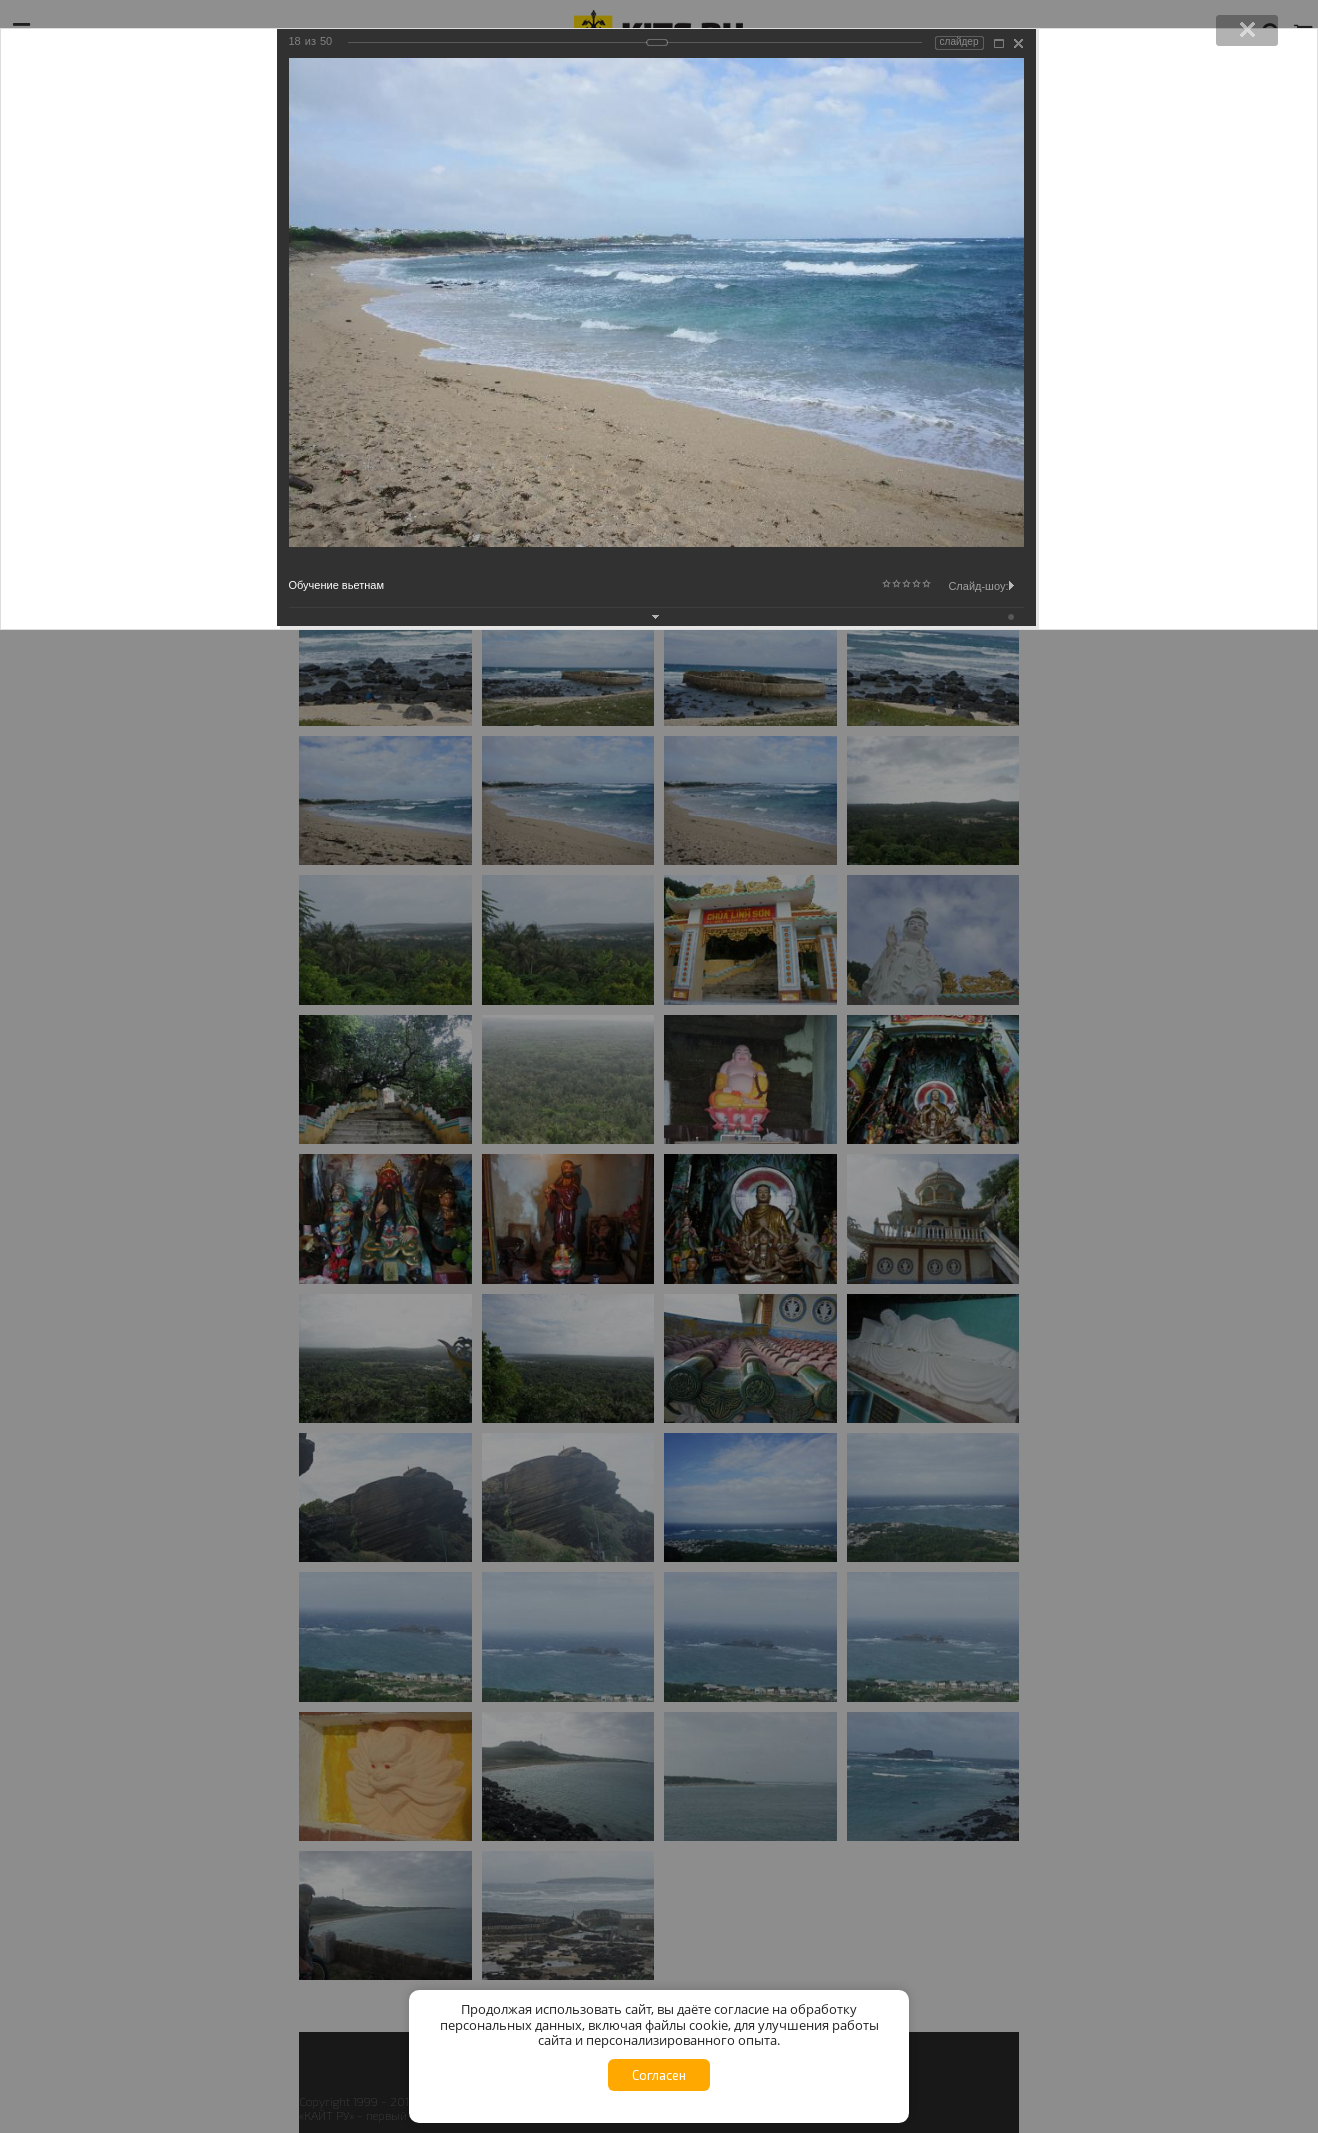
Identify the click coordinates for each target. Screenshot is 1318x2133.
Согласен (659, 2075)
